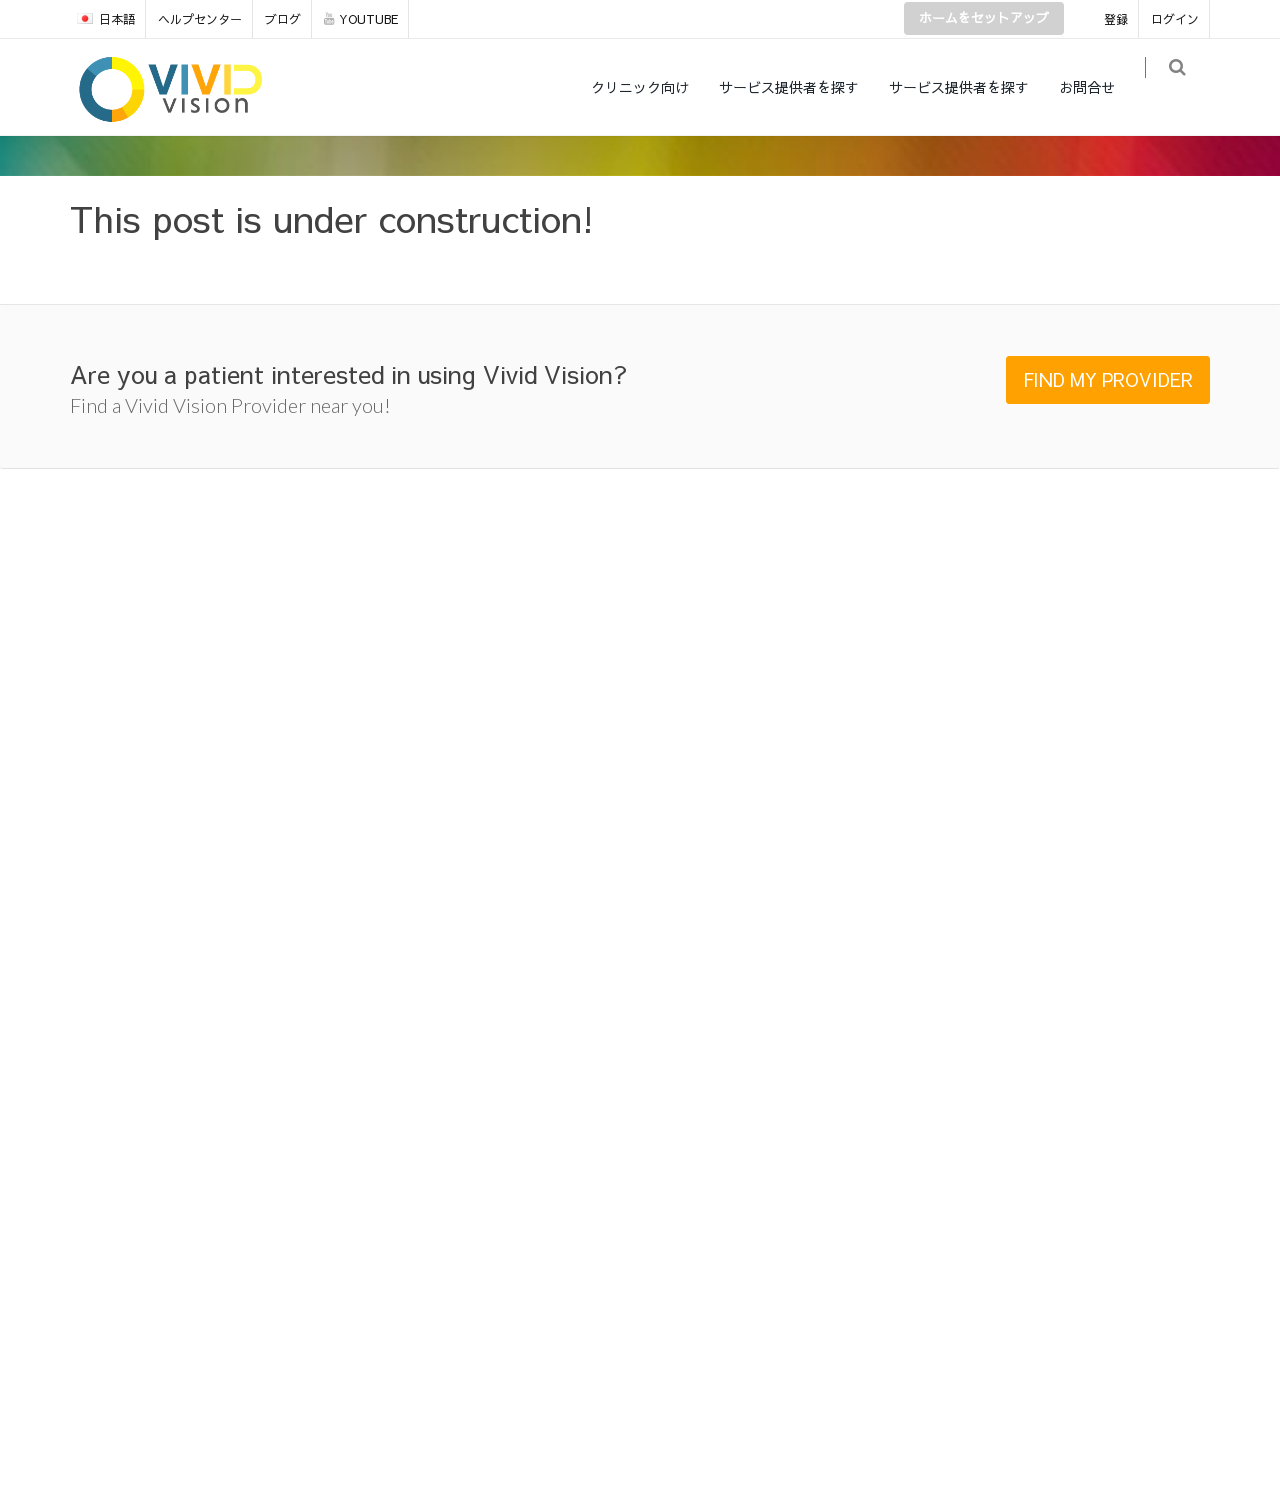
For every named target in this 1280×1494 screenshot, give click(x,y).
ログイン (1175, 19)
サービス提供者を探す (802, 87)
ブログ (283, 19)
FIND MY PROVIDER (1108, 379)
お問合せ (1100, 87)
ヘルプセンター (200, 19)
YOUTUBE (361, 19)
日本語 (106, 19)
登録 (1116, 19)
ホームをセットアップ (984, 18)
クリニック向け (653, 87)
